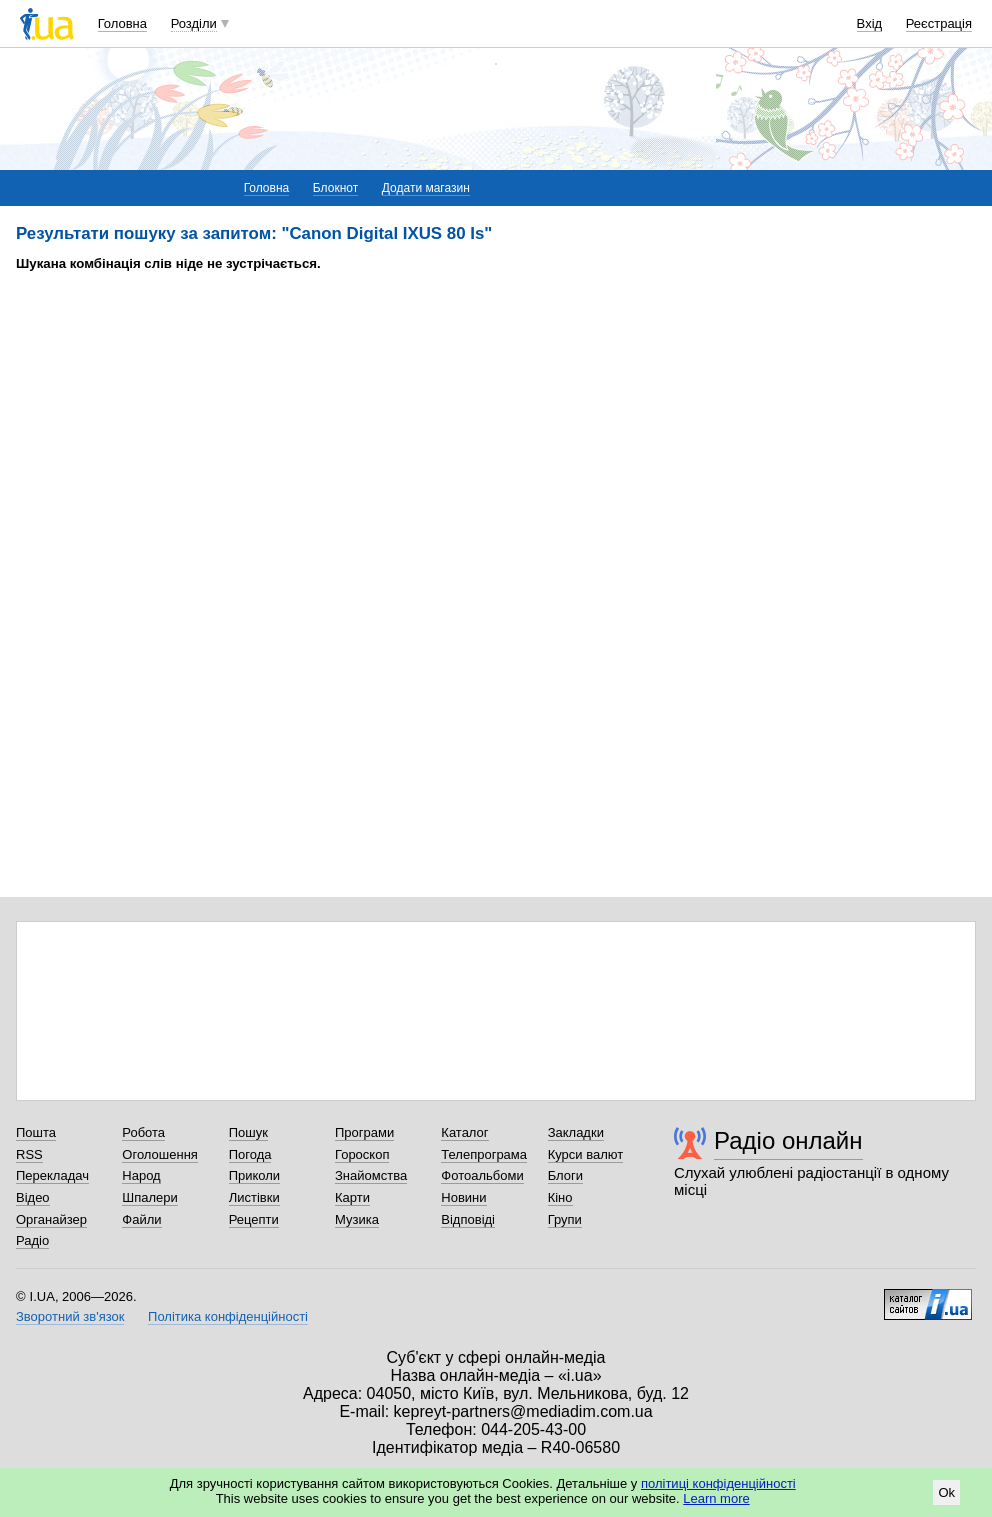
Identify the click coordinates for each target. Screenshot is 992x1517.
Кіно (560, 1197)
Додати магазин (426, 188)
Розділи (194, 23)
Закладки (576, 1132)
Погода (250, 1154)
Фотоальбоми (482, 1175)
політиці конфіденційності (718, 1483)
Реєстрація (939, 23)
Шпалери (150, 1197)
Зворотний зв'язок (70, 1316)
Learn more (716, 1498)
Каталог (464, 1132)
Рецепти (254, 1219)
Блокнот (335, 188)
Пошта (36, 1132)
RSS (29, 1154)
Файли (141, 1219)
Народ (141, 1175)
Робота (143, 1132)
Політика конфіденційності (228, 1316)
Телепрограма (484, 1154)
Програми (364, 1132)
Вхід (870, 23)
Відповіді (468, 1219)
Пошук (248, 1132)
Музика (357, 1219)
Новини (463, 1197)
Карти (352, 1197)
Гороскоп (362, 1154)
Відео (33, 1197)
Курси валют (586, 1154)
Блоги (565, 1175)
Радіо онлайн (788, 1140)
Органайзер (51, 1219)
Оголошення (160, 1154)
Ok (946, 1492)
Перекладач (52, 1175)
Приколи (254, 1175)
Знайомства (371, 1175)
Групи (565, 1219)
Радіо (32, 1240)
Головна (122, 23)
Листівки (254, 1197)
